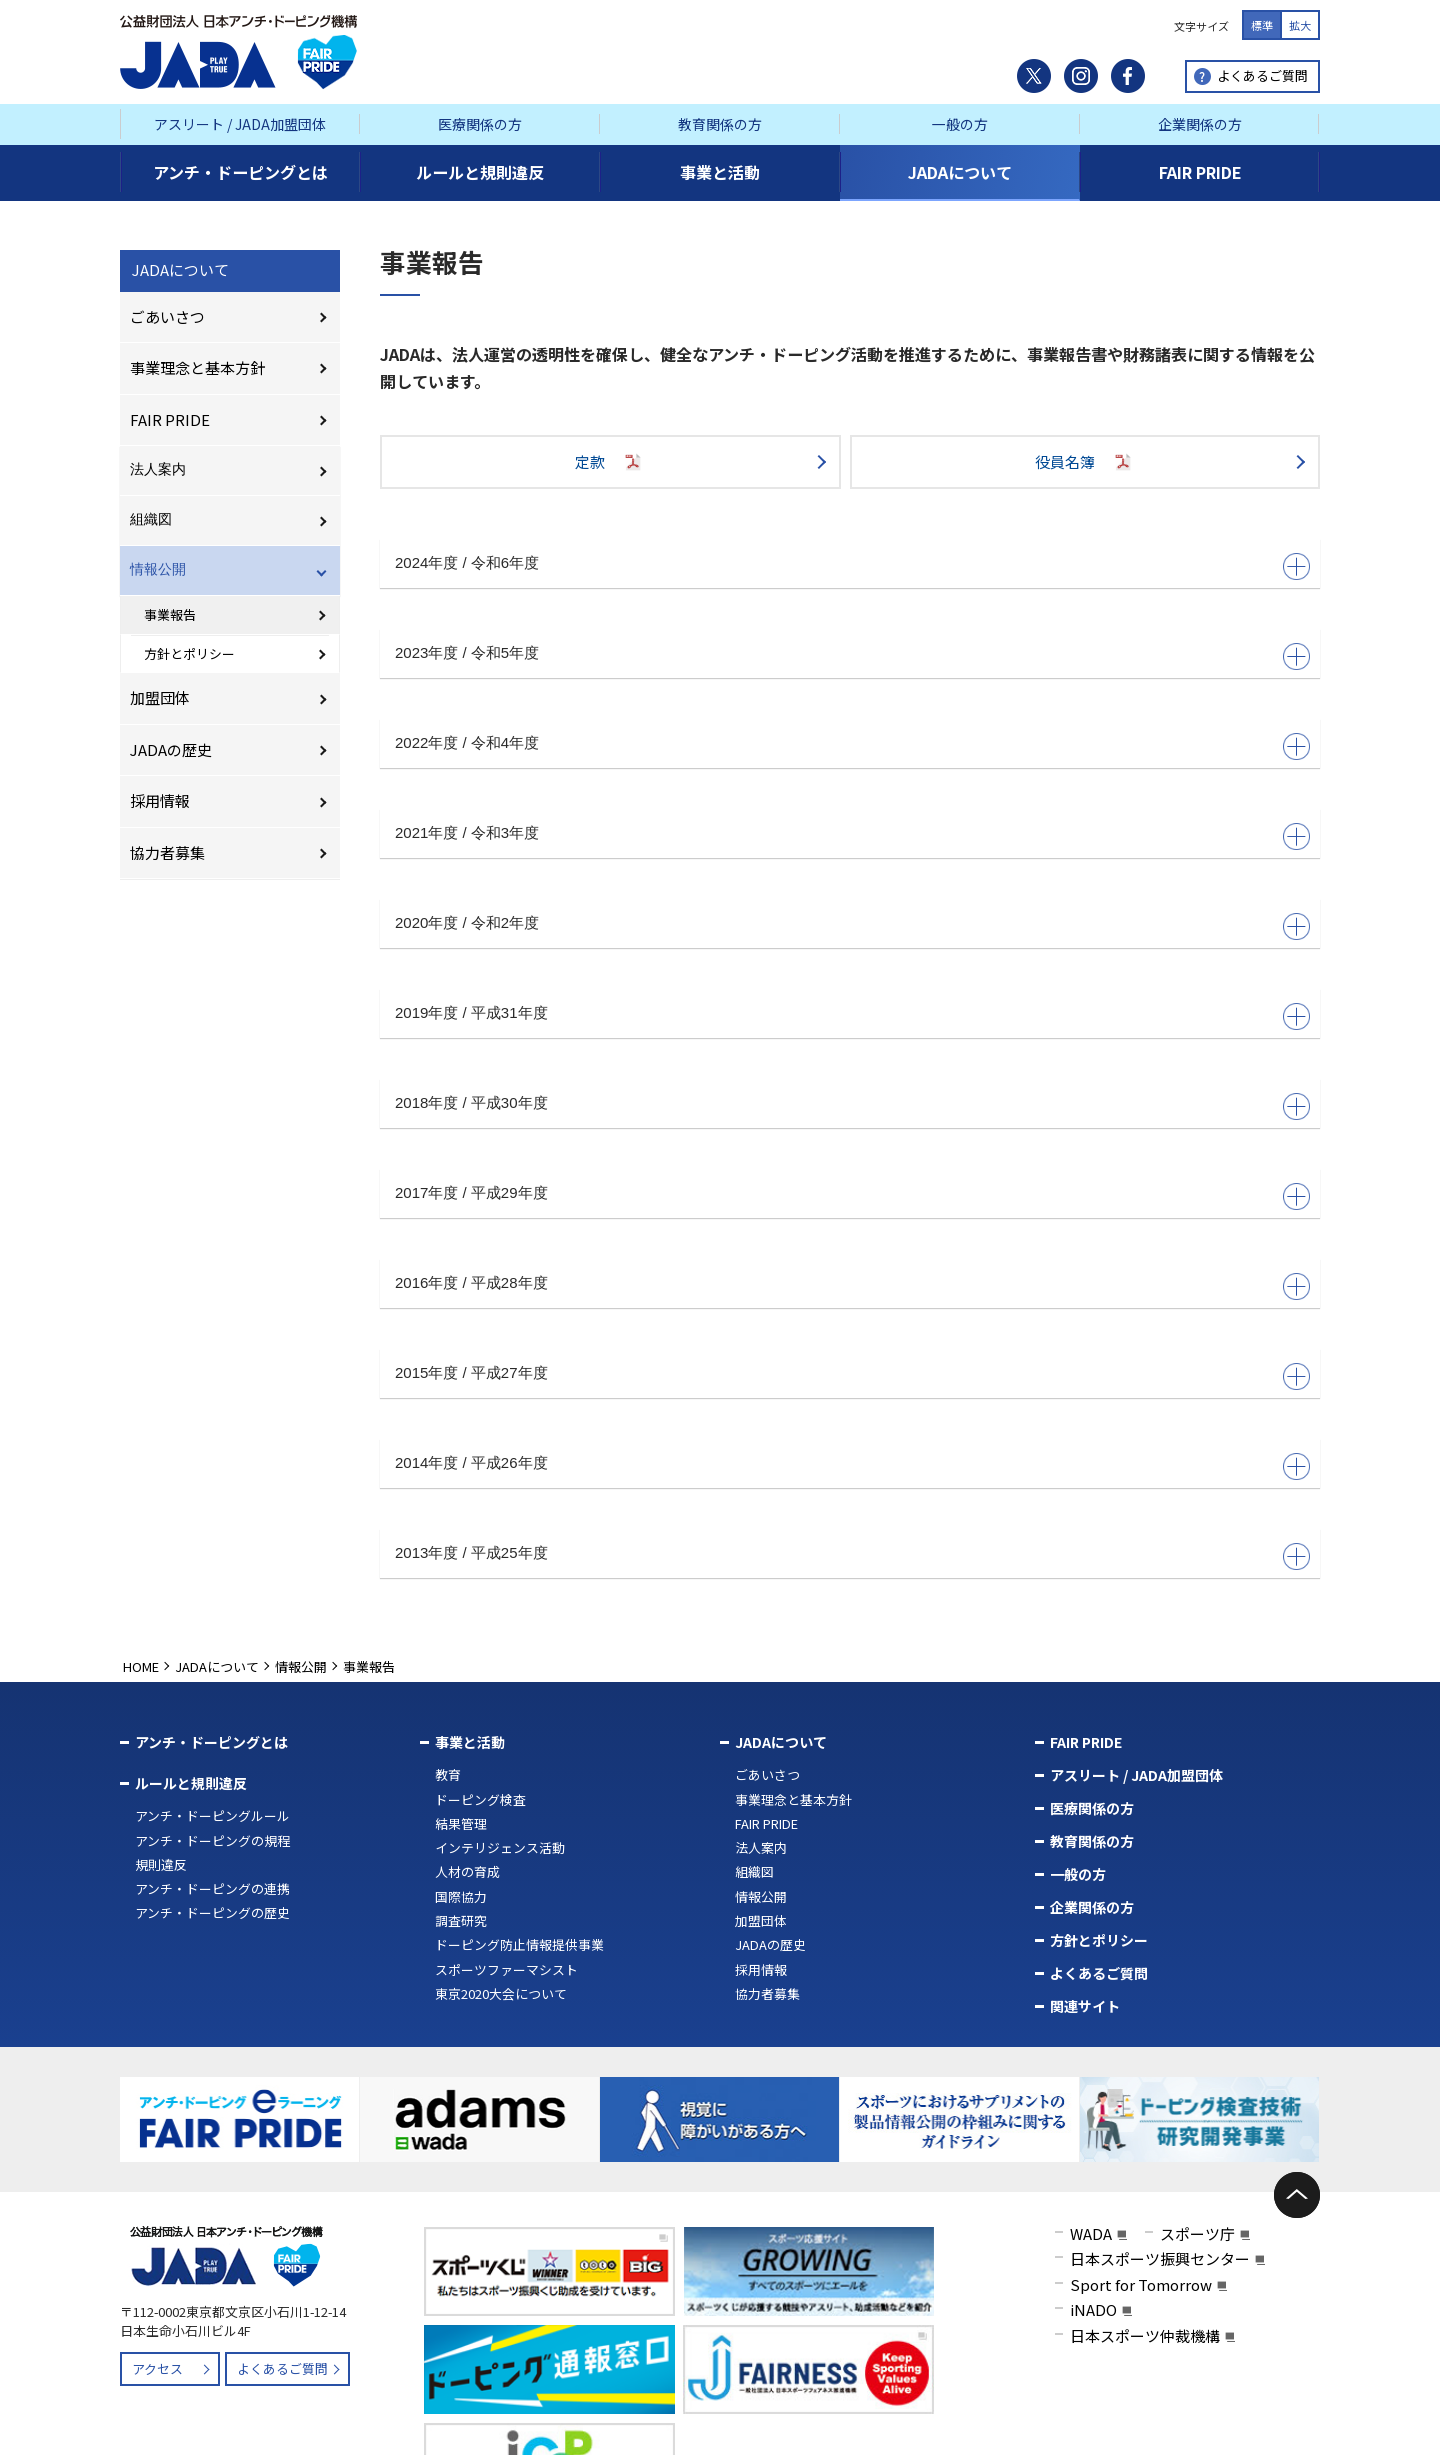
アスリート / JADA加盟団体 (240, 124)
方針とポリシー (189, 653)
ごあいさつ (167, 316)
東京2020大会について (501, 1993)
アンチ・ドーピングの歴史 (212, 1912)
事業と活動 (470, 1742)
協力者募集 (167, 852)
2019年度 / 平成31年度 (471, 1012)
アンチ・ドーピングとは (211, 1742)
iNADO (1093, 2306)
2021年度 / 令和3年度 (467, 832)
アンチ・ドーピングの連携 (212, 1888)
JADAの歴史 (171, 749)
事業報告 (170, 614)
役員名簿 (1085, 462)
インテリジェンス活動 (500, 1847)
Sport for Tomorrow (1141, 2280)
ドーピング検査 (480, 1799)
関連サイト (1085, 2006)
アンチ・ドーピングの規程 (212, 1840)
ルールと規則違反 (191, 1783)
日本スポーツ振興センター (1160, 2255)
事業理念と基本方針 (197, 367)
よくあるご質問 (1262, 75)
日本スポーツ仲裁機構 (1145, 2331)
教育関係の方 (720, 124)
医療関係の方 (480, 124)
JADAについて (180, 269)
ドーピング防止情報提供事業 (519, 1944)
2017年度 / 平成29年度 (471, 1192)
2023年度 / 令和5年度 (467, 652)
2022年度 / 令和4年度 (467, 742)
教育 (448, 1774)
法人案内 (158, 469)
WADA (1091, 2229)
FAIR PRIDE (170, 419)
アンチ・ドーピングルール (212, 1815)
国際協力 (461, 1896)
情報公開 (158, 569)
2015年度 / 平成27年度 (471, 1372)
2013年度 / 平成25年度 (471, 1552)
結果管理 (461, 1823)
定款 (610, 462)
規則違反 (161, 1864)
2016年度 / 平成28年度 (471, 1282)
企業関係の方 (1200, 124)
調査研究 (461, 1920)
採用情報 (160, 800)
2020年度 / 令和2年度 (467, 922)
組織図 (151, 519)
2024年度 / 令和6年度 (467, 562)
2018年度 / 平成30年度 (471, 1102)
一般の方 (960, 124)
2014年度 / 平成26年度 (471, 1462)
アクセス (157, 2365)
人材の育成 (467, 1871)
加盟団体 (160, 697)
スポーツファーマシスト (506, 1969)
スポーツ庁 (1197, 2229)
